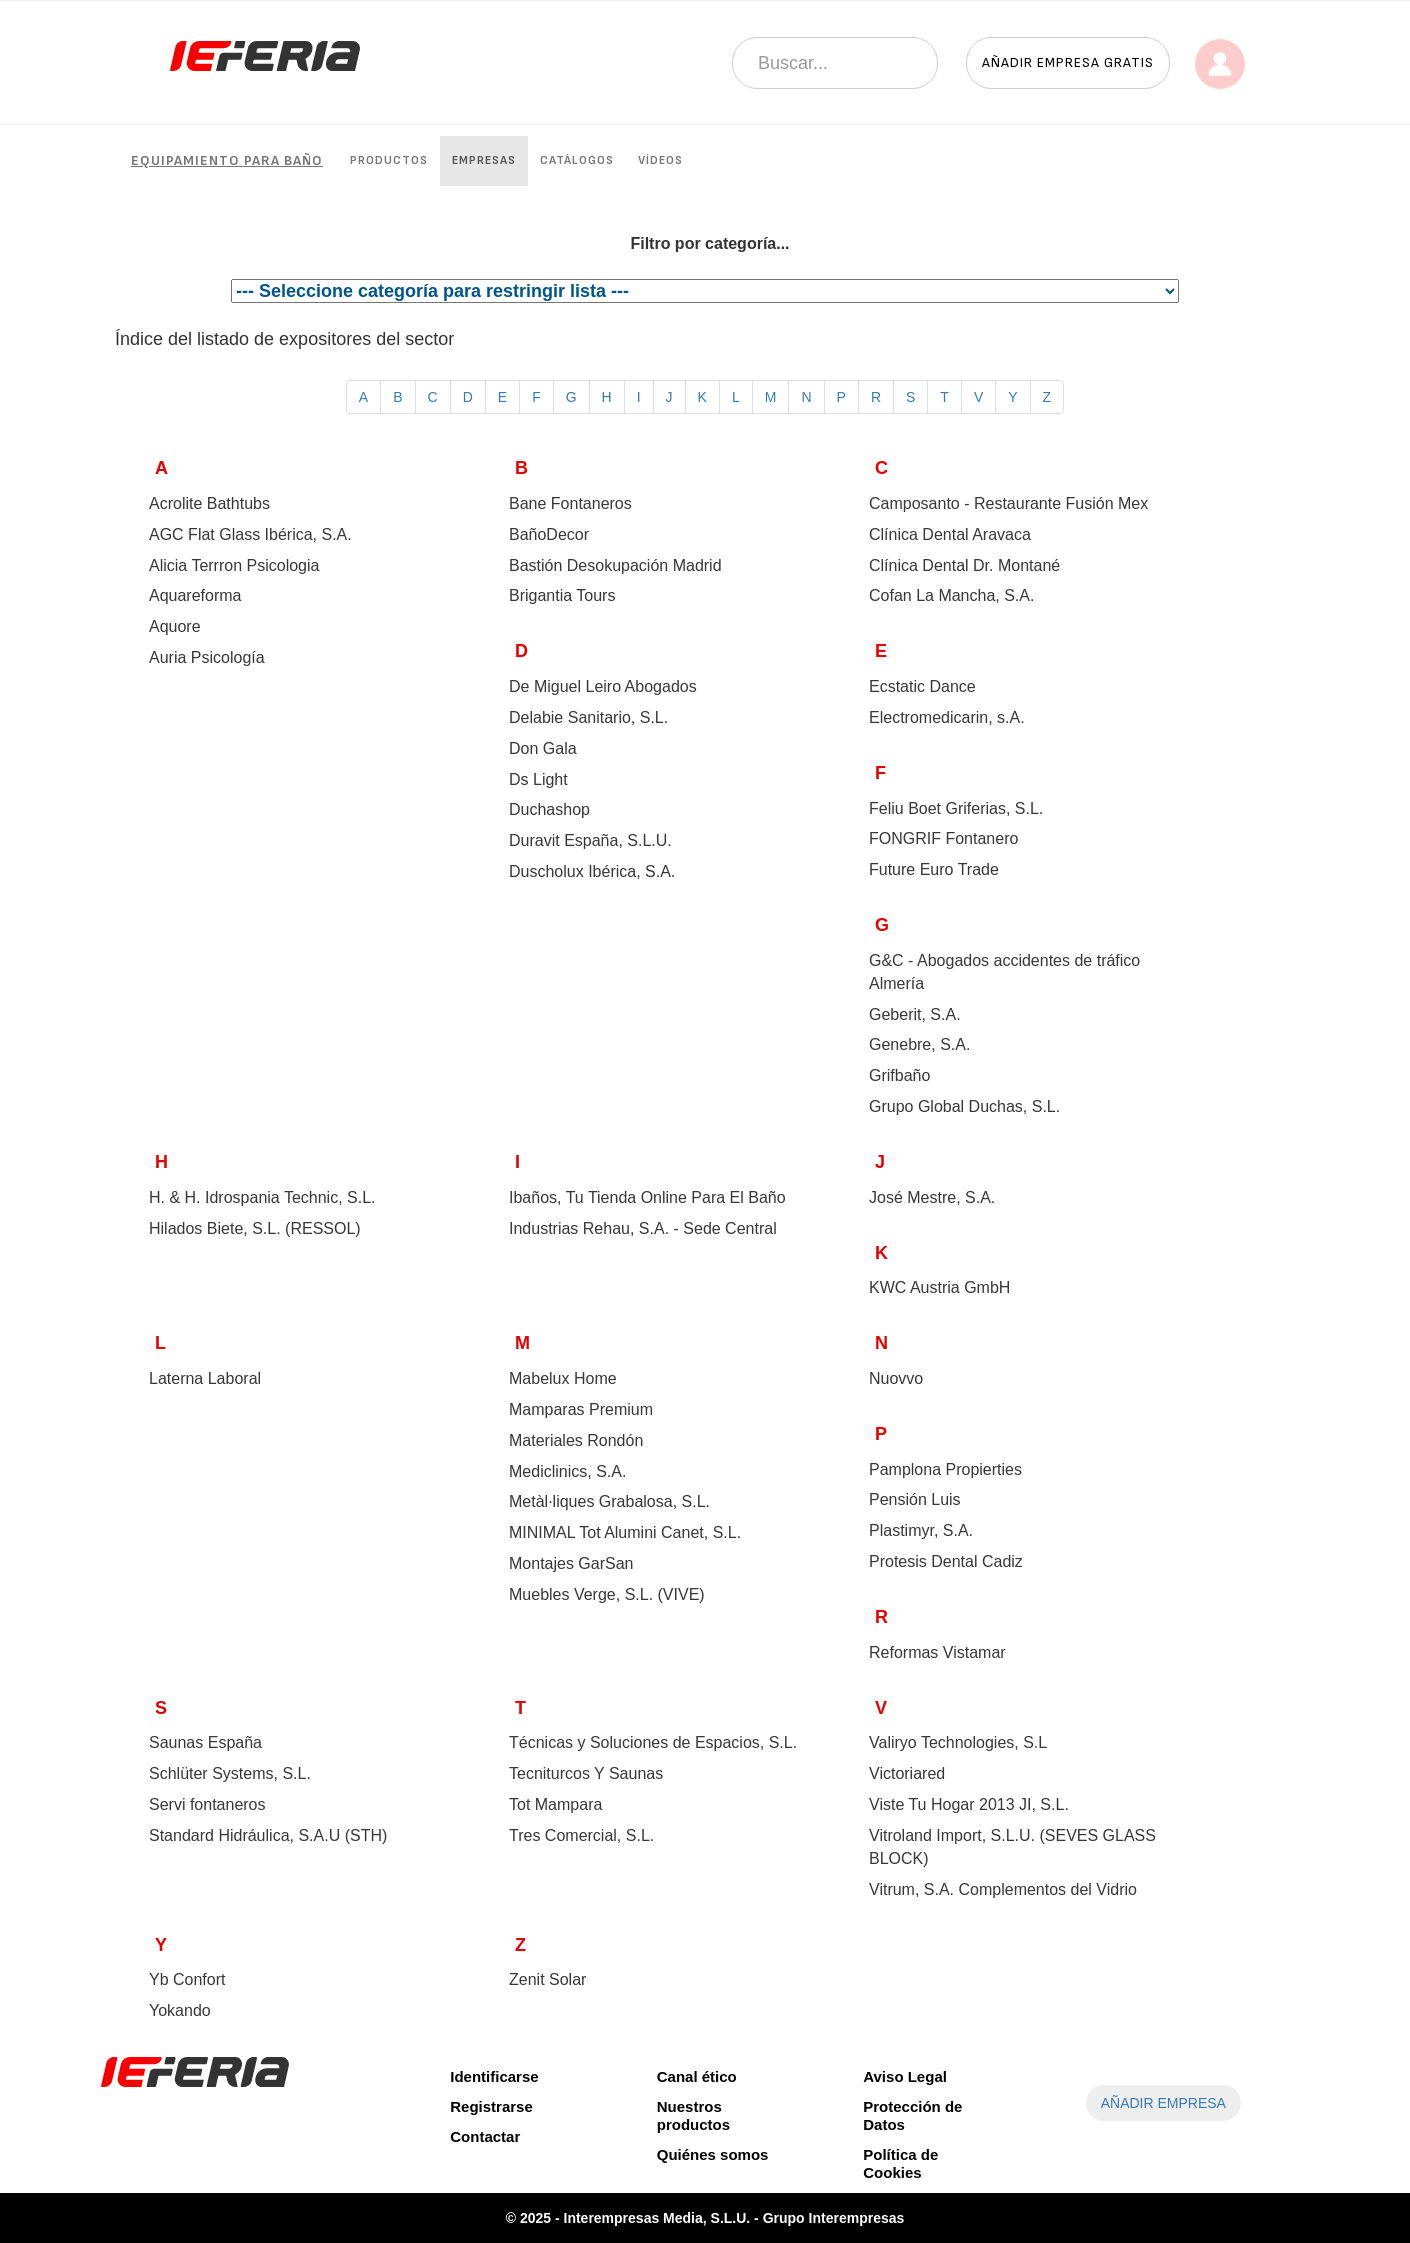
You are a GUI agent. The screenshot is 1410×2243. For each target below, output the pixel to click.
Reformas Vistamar (937, 1652)
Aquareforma (195, 595)
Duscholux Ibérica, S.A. (592, 871)
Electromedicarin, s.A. (947, 717)
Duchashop (549, 809)
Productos (389, 160)
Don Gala (543, 748)
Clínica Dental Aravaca (950, 534)
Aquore (175, 626)
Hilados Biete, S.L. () (255, 1228)
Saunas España (205, 1742)
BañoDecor (549, 534)
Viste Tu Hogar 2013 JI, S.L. (969, 1804)
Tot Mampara (555, 1804)
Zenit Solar (547, 1979)
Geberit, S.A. (915, 1014)
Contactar (485, 2136)
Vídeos (660, 160)
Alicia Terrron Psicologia (234, 565)
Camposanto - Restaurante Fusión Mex (1008, 503)
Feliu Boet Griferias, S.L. (956, 808)
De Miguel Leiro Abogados (603, 686)
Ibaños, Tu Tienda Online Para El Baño (647, 1197)
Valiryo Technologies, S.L (958, 1742)
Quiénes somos (713, 2154)
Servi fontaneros (207, 1804)
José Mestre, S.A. (932, 1197)
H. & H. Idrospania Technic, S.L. (262, 1197)
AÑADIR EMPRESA (1163, 2103)
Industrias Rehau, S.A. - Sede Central (643, 1228)
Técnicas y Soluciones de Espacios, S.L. (653, 1742)
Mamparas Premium (581, 1409)
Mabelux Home (563, 1378)
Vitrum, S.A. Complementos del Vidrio (1003, 1889)
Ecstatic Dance (922, 686)
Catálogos (577, 160)
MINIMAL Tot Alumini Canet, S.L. (625, 1532)
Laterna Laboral (205, 1378)
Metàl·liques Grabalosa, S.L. (609, 1501)
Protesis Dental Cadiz (946, 1561)
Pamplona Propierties (945, 1469)
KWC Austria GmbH (939, 1287)
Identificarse (494, 2076)
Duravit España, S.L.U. (590, 840)
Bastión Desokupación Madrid (615, 565)
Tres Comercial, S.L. (581, 1835)
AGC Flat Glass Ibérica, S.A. (250, 534)
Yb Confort (187, 1979)
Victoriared (907, 1773)
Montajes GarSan (571, 1563)
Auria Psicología (207, 657)
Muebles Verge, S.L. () (607, 1594)
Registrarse (491, 2106)
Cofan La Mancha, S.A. (951, 595)
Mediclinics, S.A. (567, 1471)
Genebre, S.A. (919, 1044)
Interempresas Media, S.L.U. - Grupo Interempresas (734, 2218)
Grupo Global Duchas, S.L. (964, 1106)
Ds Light (538, 779)
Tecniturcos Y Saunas (586, 1773)
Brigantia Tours (562, 595)
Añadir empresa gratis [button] (1068, 62)
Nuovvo (896, 1378)
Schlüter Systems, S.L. (230, 1773)
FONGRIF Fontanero (943, 838)
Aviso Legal (905, 2076)
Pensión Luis (915, 1499)
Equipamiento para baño (227, 160)
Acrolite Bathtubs (209, 503)
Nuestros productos (693, 2115)
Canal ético (697, 2076)
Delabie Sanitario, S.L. (588, 717)
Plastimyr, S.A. (921, 1530)
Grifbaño (899, 1075)
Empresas (484, 160)
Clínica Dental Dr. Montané (964, 565)
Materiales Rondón (576, 1440)
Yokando (180, 2010)
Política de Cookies (900, 2163)
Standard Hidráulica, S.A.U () (268, 1835)
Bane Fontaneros (570, 503)
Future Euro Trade (934, 869)
